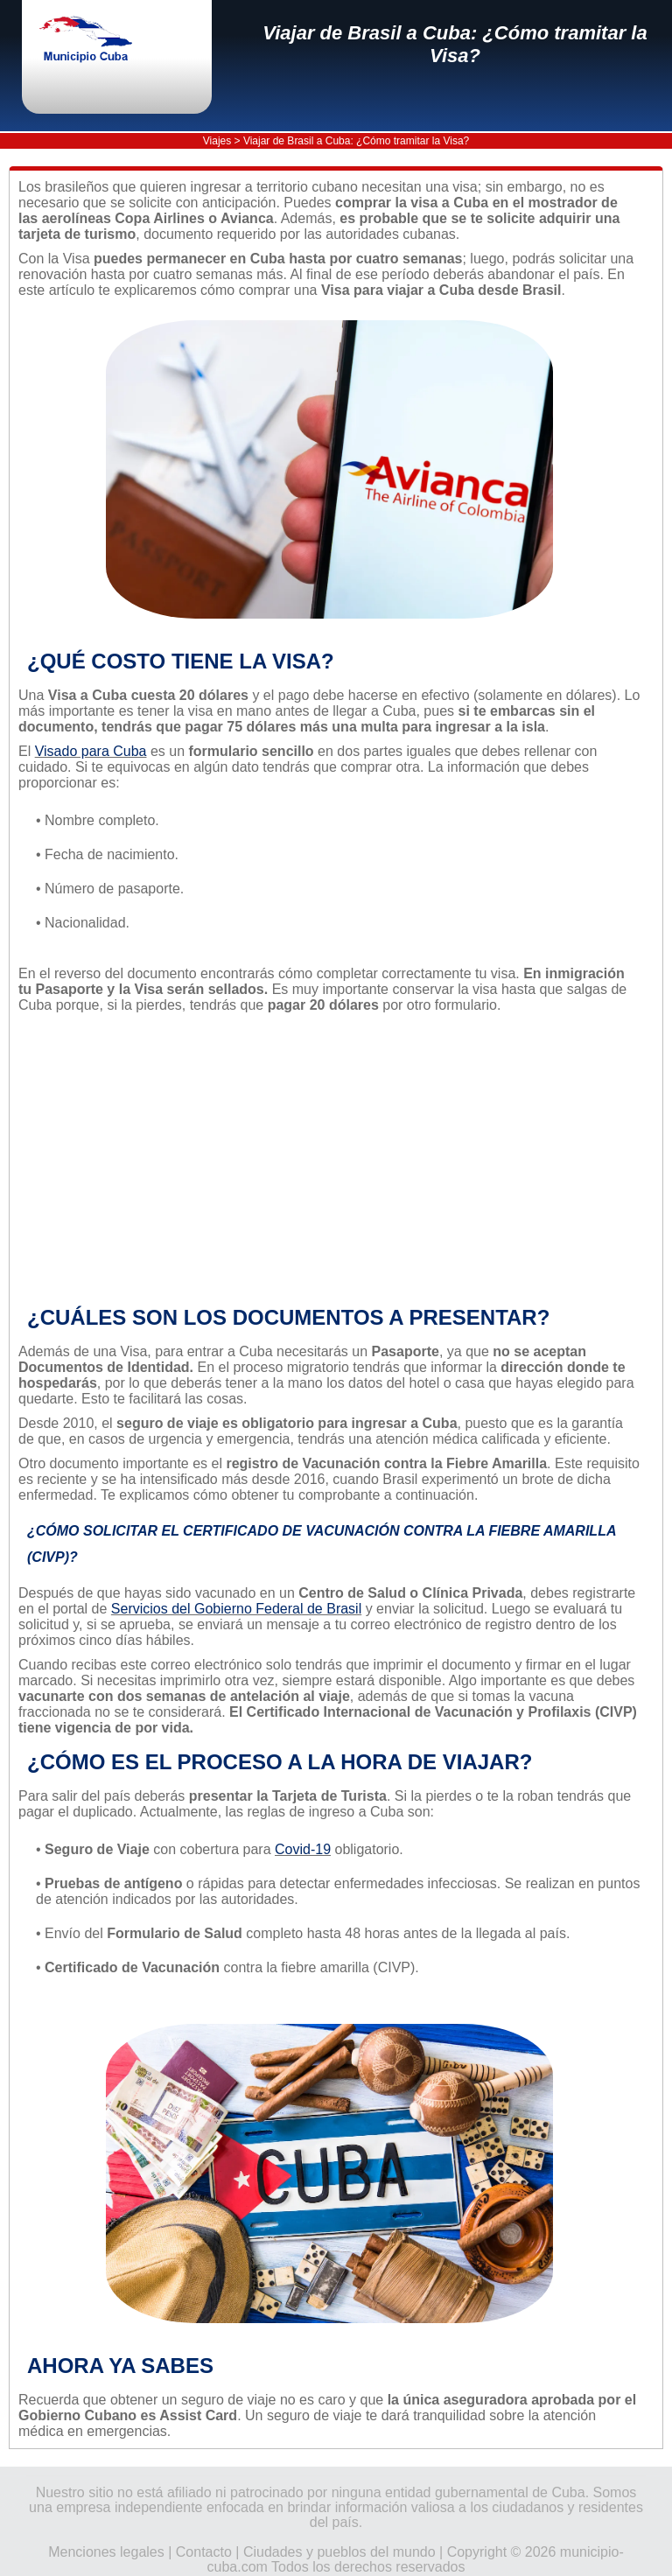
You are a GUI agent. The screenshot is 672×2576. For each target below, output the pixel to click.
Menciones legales (106, 2551)
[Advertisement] (329, 1159)
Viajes (217, 141)
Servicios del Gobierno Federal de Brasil (236, 1608)
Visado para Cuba (91, 751)
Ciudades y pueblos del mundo (339, 2551)
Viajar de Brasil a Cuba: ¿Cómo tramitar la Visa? (454, 44)
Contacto (204, 2551)
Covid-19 (303, 1849)
